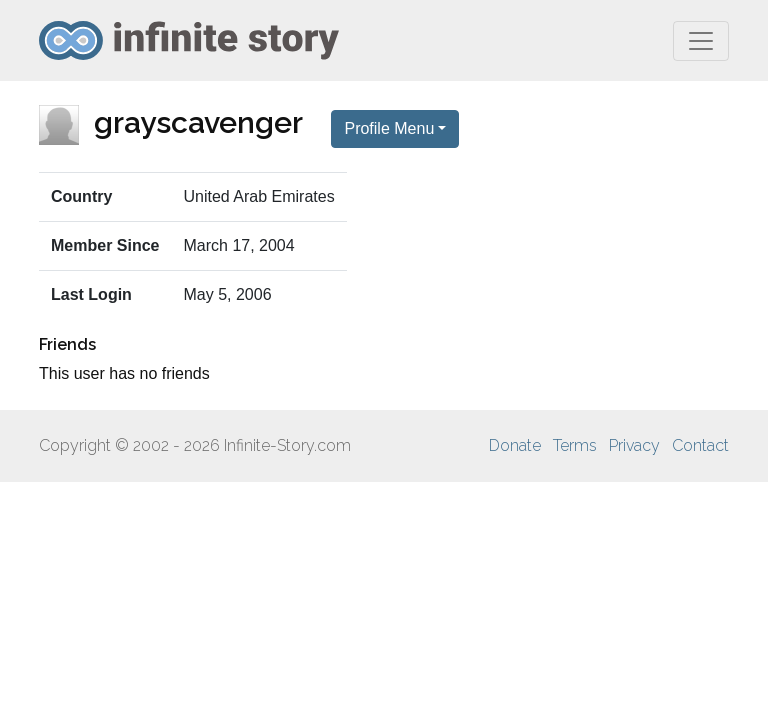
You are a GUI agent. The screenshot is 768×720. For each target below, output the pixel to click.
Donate (515, 445)
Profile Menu (389, 128)
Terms (575, 445)
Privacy (634, 445)
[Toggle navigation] (701, 41)
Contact (700, 445)
